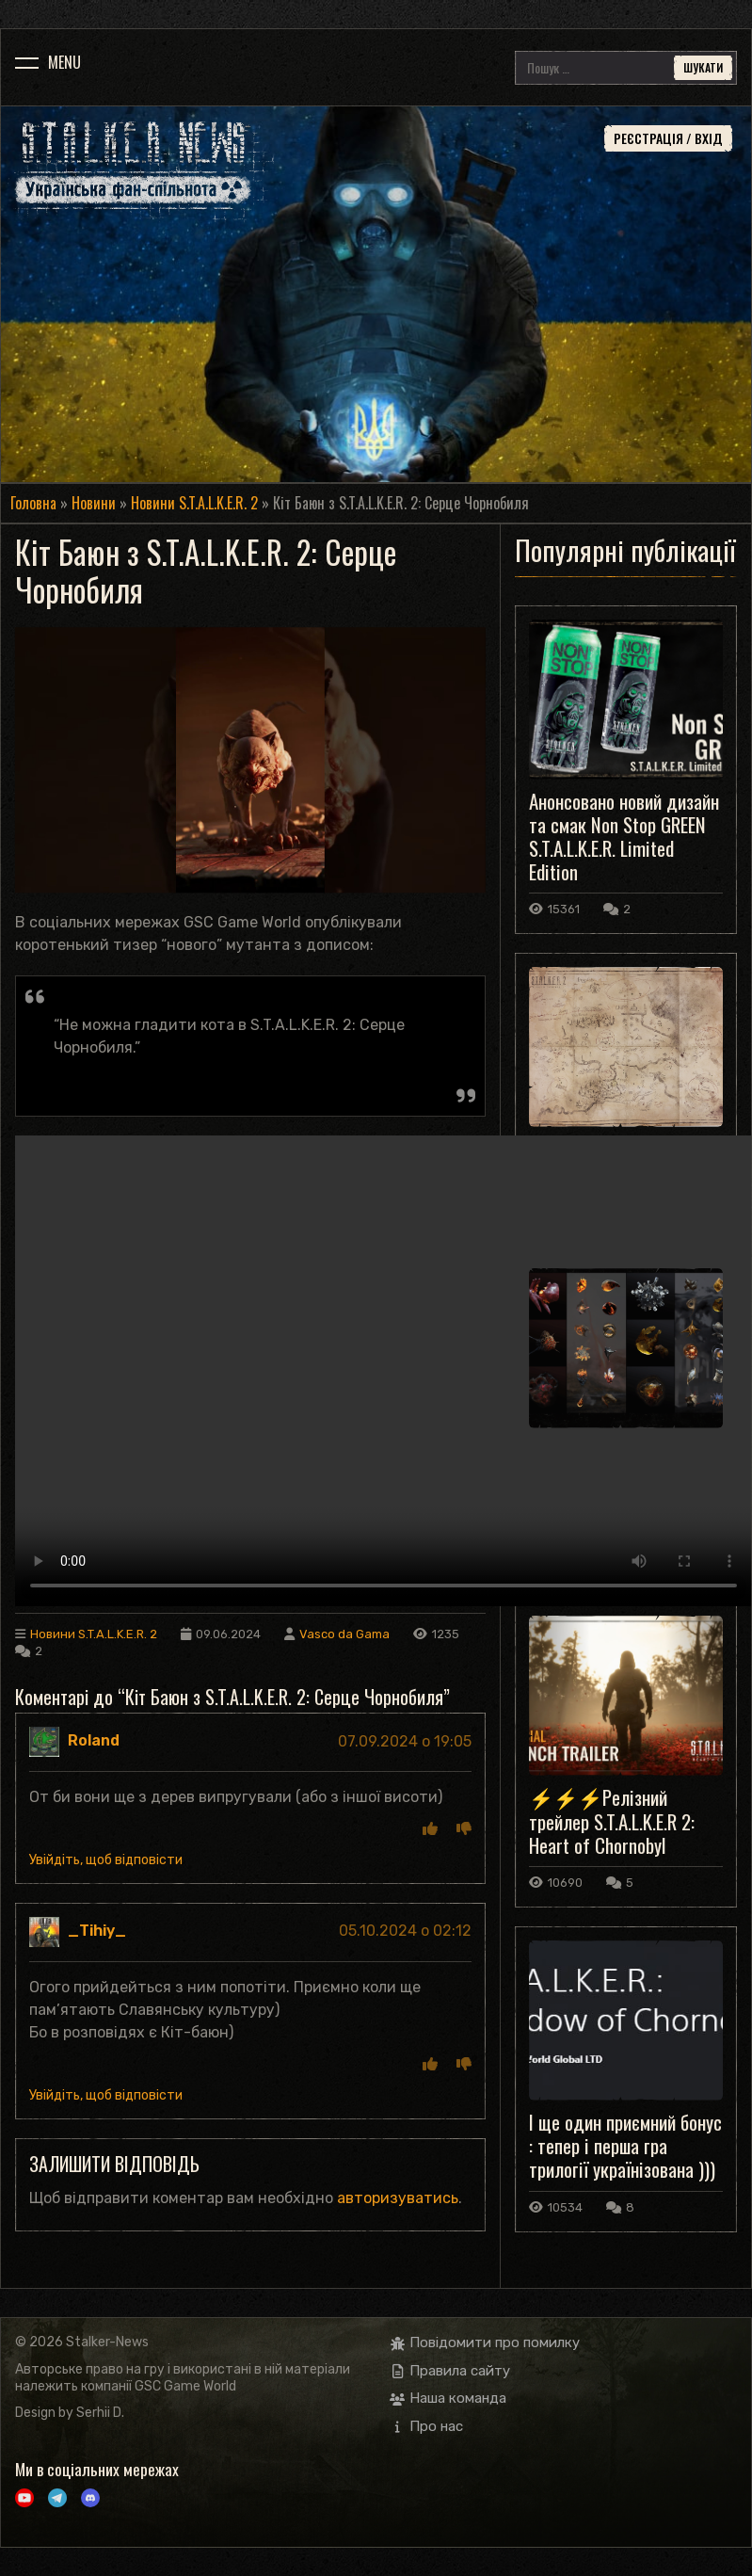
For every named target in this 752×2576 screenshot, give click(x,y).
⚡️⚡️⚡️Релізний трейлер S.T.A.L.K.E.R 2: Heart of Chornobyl (612, 1820)
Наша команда (448, 2398)
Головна (33, 502)
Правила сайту (450, 2370)
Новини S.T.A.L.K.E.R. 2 (194, 502)
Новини (94, 502)
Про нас (427, 2426)
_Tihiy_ (97, 1931)
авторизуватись (397, 2198)
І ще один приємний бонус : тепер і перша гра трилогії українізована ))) (625, 2145)
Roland (94, 1740)
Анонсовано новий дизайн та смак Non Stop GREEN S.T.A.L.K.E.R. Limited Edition (624, 836)
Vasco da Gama (344, 1634)
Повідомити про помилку (485, 2342)
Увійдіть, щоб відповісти (106, 1860)
